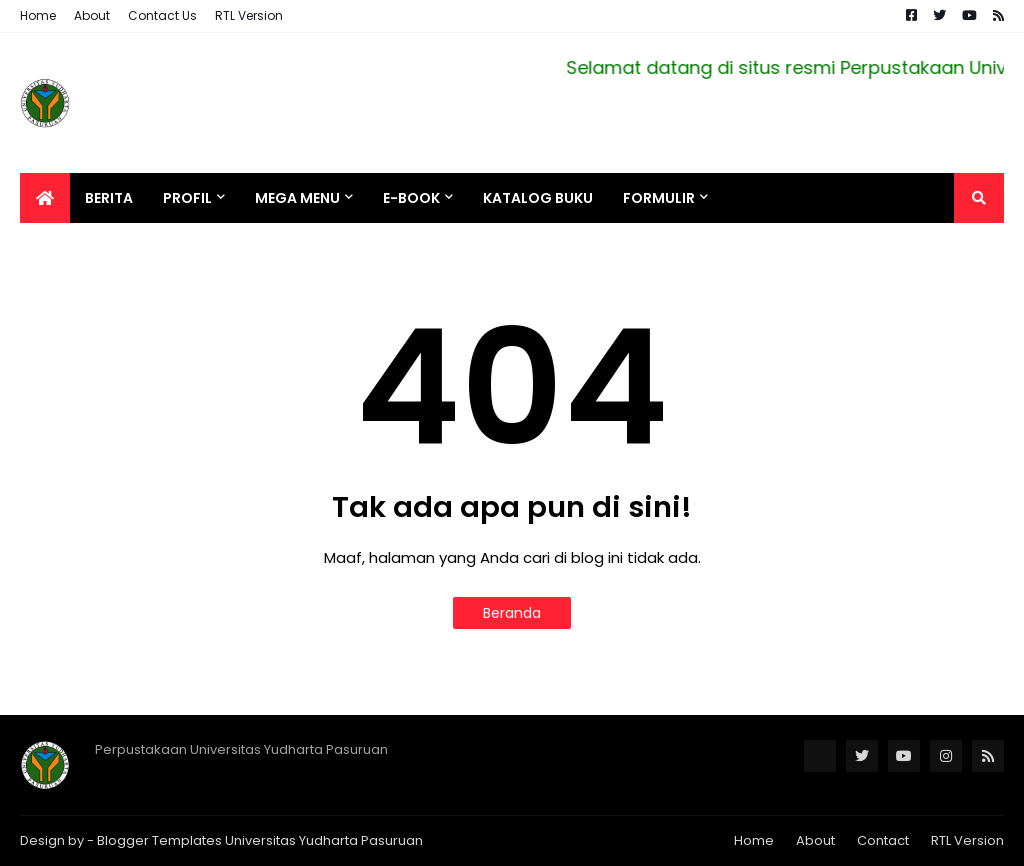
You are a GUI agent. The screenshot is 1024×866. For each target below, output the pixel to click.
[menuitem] (45, 198)
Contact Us (162, 15)
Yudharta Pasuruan (361, 840)
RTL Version (249, 15)
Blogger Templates (159, 840)
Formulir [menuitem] (659, 198)
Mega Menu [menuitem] (297, 198)
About (92, 15)
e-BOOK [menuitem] (411, 198)
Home (38, 15)
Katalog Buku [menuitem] (538, 198)
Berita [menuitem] (109, 198)
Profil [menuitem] (187, 198)
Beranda (512, 613)
